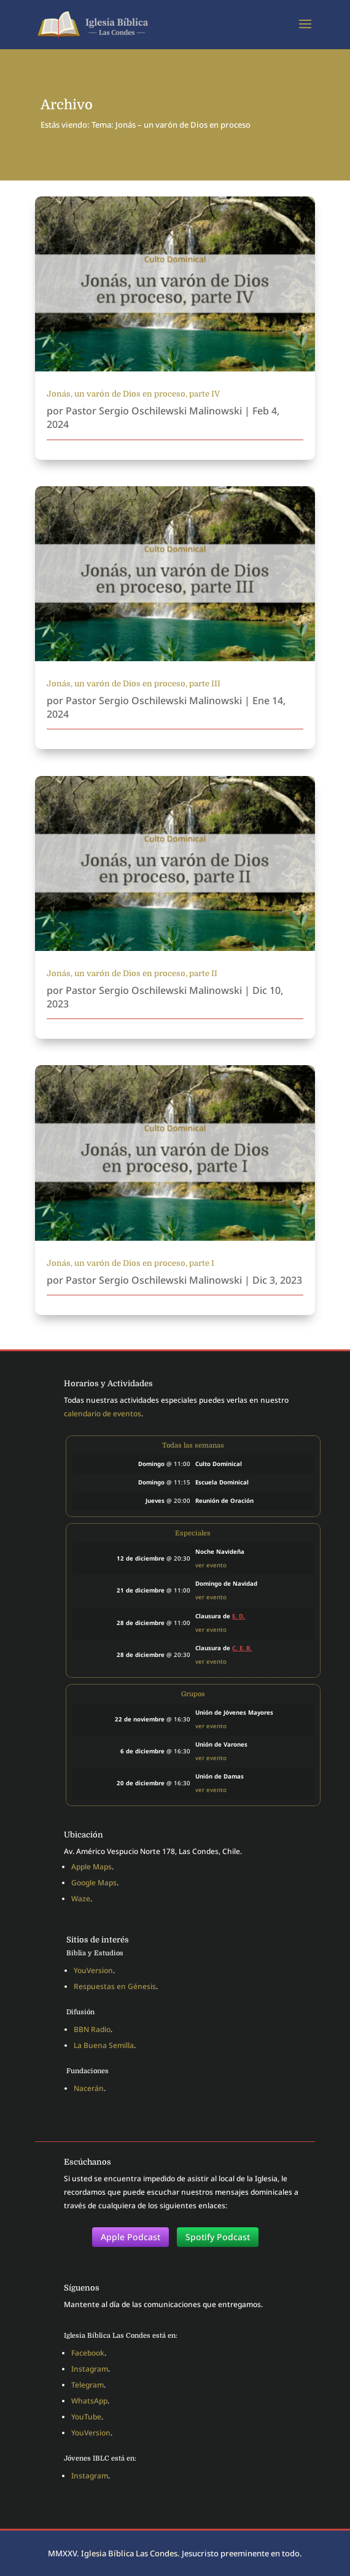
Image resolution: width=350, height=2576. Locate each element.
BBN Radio (92, 2029)
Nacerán (89, 2088)
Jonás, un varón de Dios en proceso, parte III (133, 683)
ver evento (211, 1565)
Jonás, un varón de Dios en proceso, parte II (132, 973)
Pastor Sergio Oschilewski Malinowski (154, 410)
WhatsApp (89, 2401)
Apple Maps (91, 1866)
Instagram (89, 2369)
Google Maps (94, 1882)
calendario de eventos (102, 1413)
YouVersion (93, 1970)
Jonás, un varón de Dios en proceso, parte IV (133, 393)
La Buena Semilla (104, 2045)
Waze (80, 1898)
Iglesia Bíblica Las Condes (129, 2553)
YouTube (86, 2416)
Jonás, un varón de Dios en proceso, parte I (130, 1263)
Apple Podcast (130, 2237)
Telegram (87, 2385)
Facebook (87, 2353)
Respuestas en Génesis (115, 1986)
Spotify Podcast (217, 2237)
